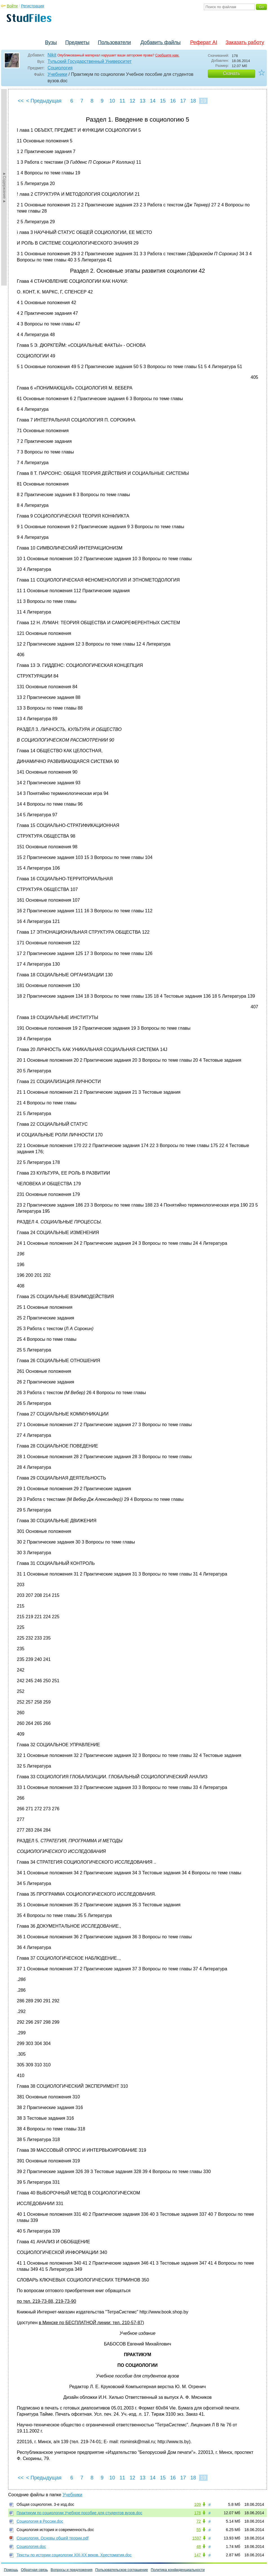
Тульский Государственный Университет (90, 61)
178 (197, 2513)
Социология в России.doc (40, 2521)
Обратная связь (34, 2570)
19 (203, 101)
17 (183, 101)
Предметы (77, 42)
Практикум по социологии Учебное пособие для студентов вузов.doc (79, 2513)
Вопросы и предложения (72, 2570)
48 (198, 2546)
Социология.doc (31, 2546)
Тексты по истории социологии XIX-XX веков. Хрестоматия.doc (74, 2555)
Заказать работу (245, 42)
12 (132, 101)
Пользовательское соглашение (121, 2570)
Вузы (51, 42)
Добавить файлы (160, 42)
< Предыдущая (44, 101)
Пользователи (114, 42)
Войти (12, 6)
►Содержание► (4, 187)
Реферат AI (203, 42)
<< (21, 101)
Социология (60, 67)
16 (173, 101)
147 (197, 2555)
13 (142, 101)
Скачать (231, 73)
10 (112, 101)
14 (153, 101)
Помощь (11, 2570)
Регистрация (32, 6)
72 (198, 2521)
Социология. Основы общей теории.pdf (53, 2538)
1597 (196, 2538)
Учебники (57, 74)
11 (122, 101)
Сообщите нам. (167, 55)
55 (198, 2529)
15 (163, 101)
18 (193, 101)
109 (197, 2504)
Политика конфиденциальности (178, 2570)
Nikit (52, 55)
